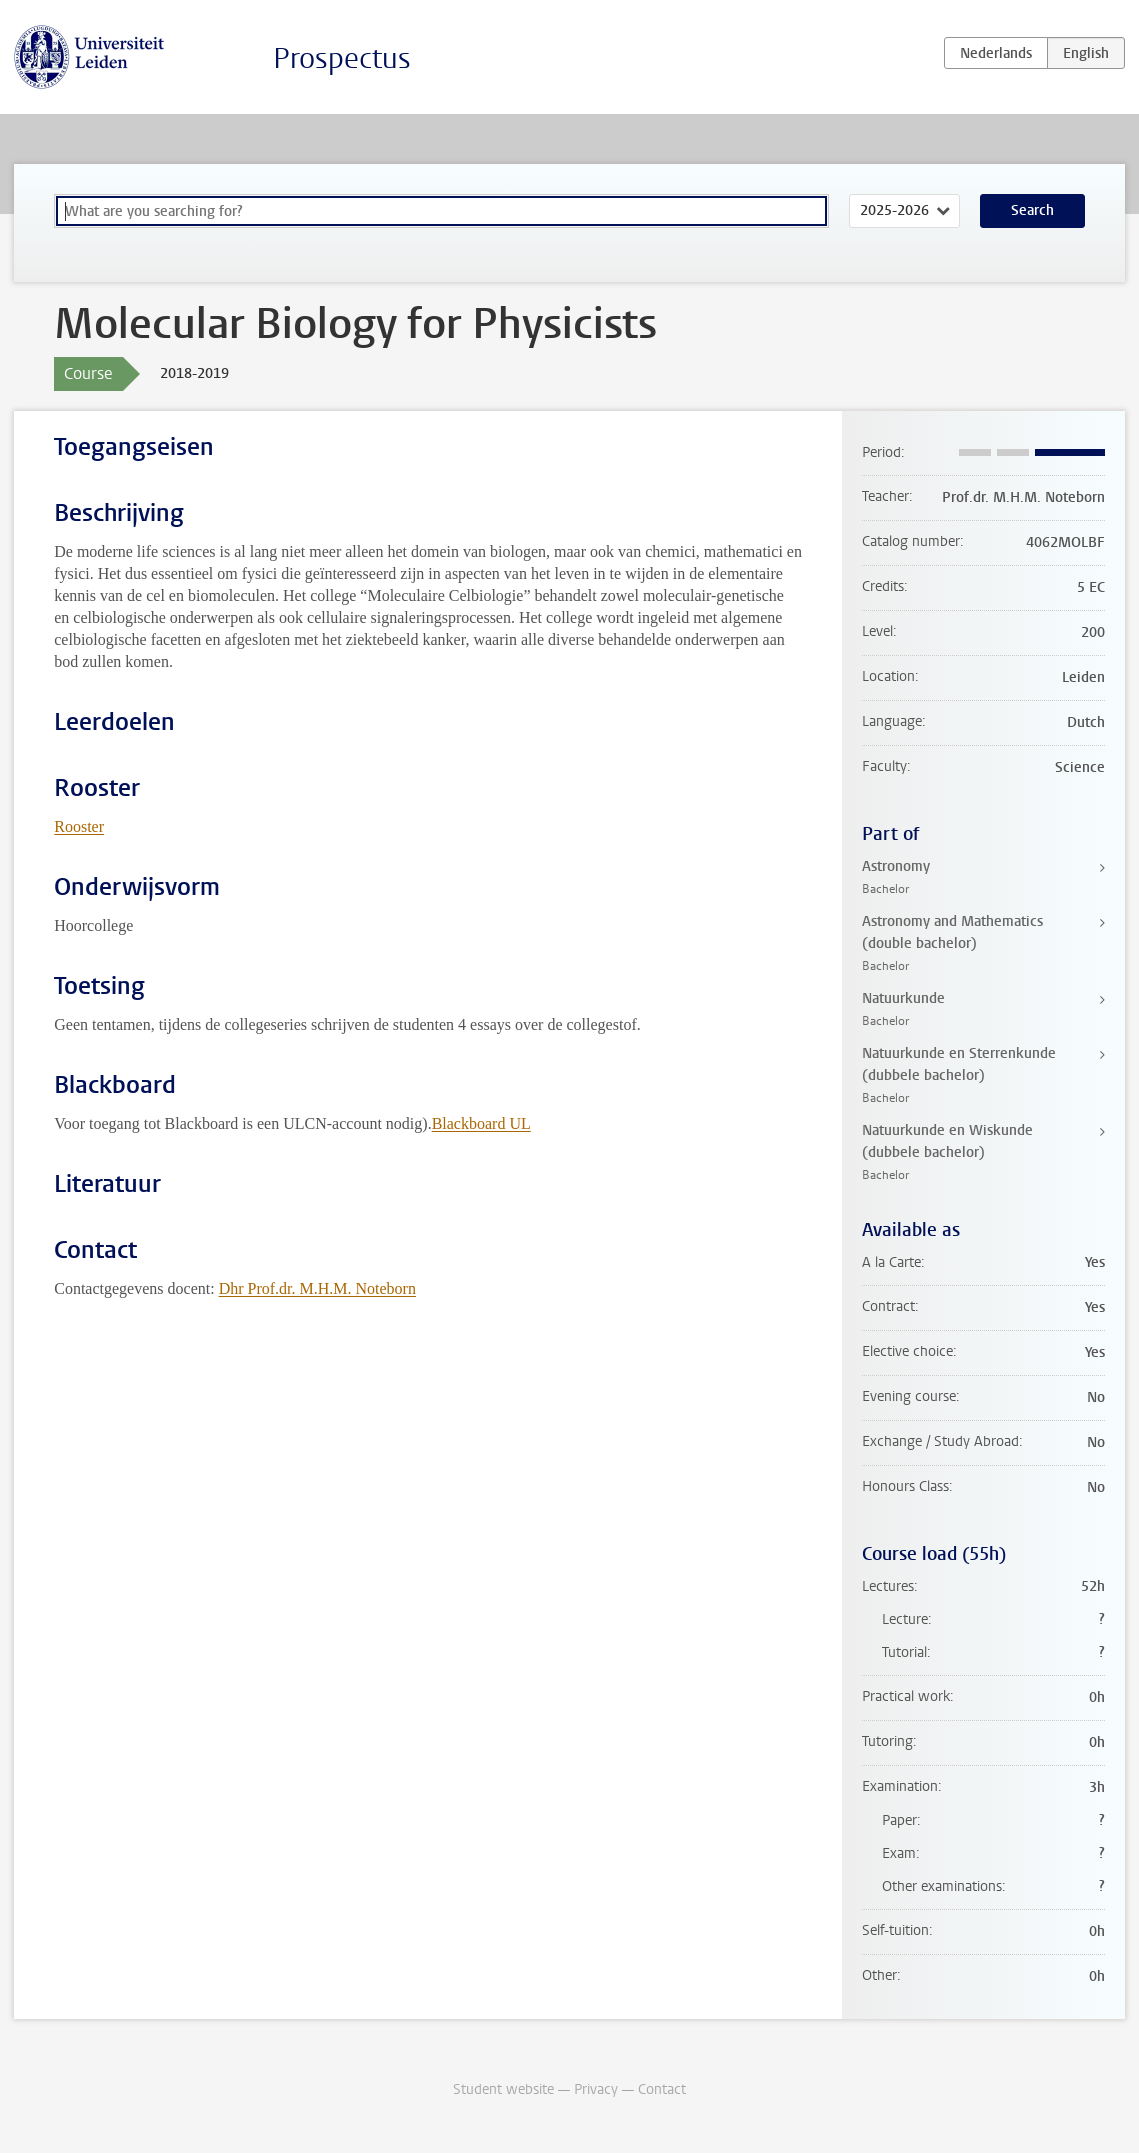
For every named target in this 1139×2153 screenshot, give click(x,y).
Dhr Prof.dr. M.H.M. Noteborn (317, 1288)
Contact (662, 2089)
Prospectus (342, 58)
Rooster (79, 826)
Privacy (596, 2089)
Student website (503, 2089)
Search (1032, 210)
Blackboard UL (481, 1123)
